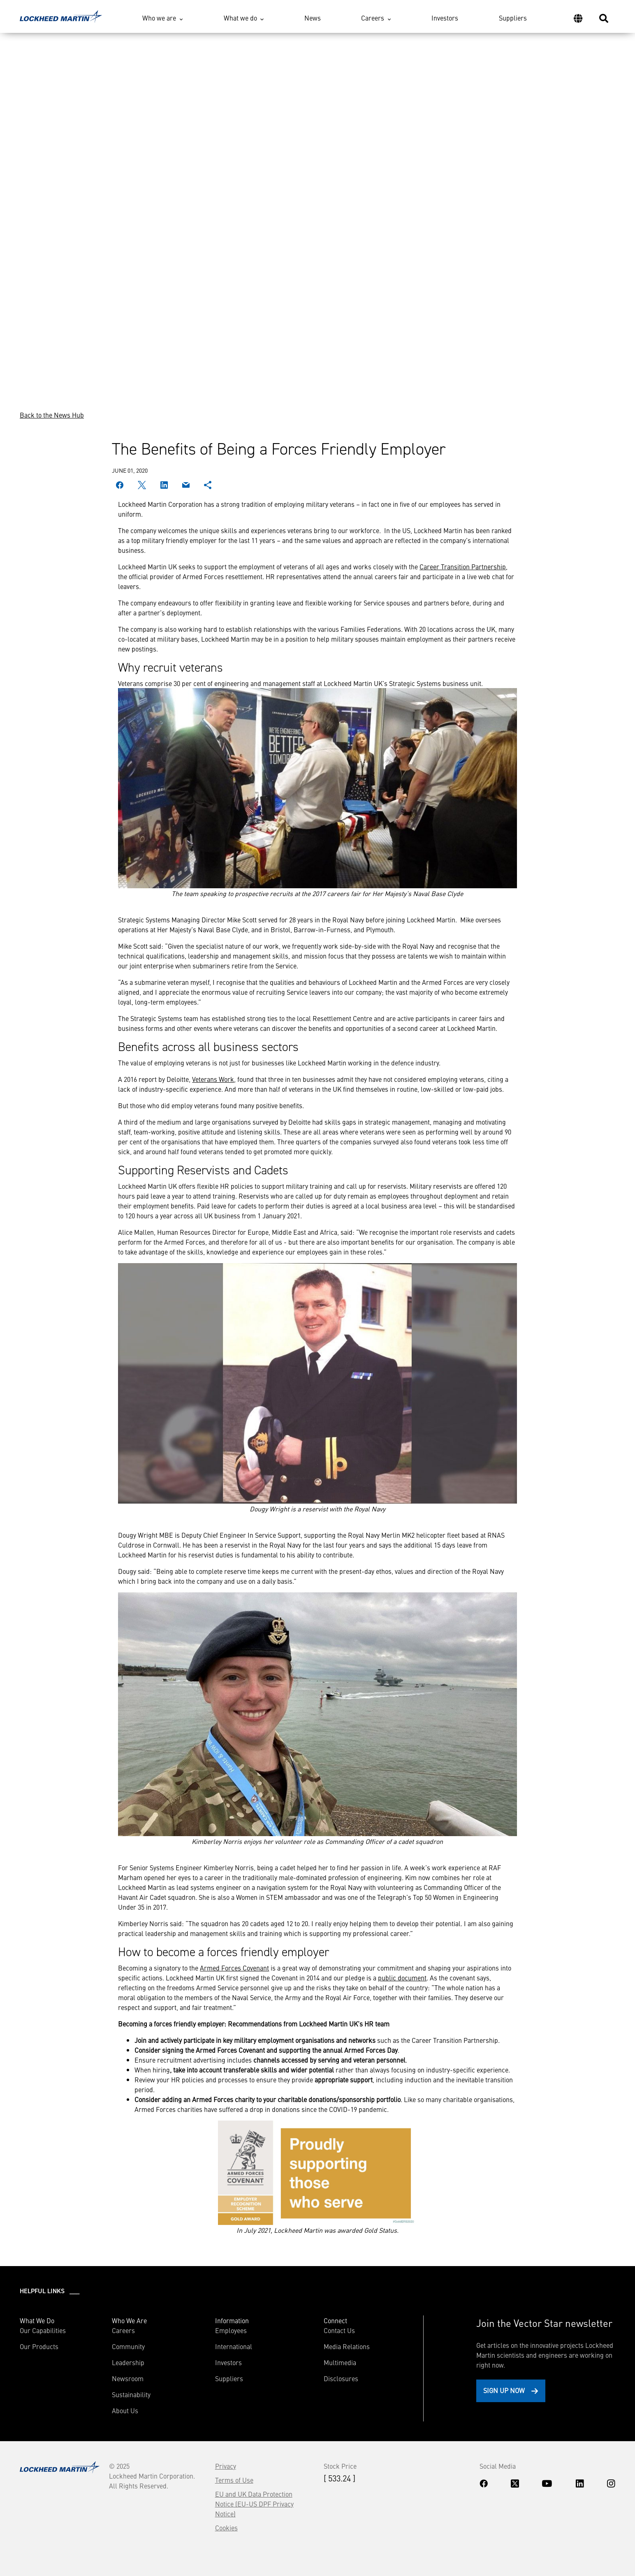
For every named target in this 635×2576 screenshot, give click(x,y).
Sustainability (131, 2394)
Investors (444, 17)
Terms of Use (234, 2479)
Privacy (225, 2465)
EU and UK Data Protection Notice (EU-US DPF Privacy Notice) (254, 2503)
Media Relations (347, 2346)
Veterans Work (213, 1079)
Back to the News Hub (52, 414)
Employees (231, 2330)
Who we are (159, 17)
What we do (240, 17)
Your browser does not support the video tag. (317, 211)
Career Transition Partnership (462, 566)
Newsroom (128, 2378)
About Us (125, 2410)
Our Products (39, 2346)
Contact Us (339, 2330)
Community (128, 2346)
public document (402, 1977)
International (233, 2346)
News (312, 17)
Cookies (226, 2527)
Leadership (128, 2362)
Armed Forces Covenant (234, 1967)
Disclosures (341, 2378)
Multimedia (340, 2362)
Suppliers (513, 17)
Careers (372, 17)
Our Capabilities (43, 2330)
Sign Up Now (504, 2390)
